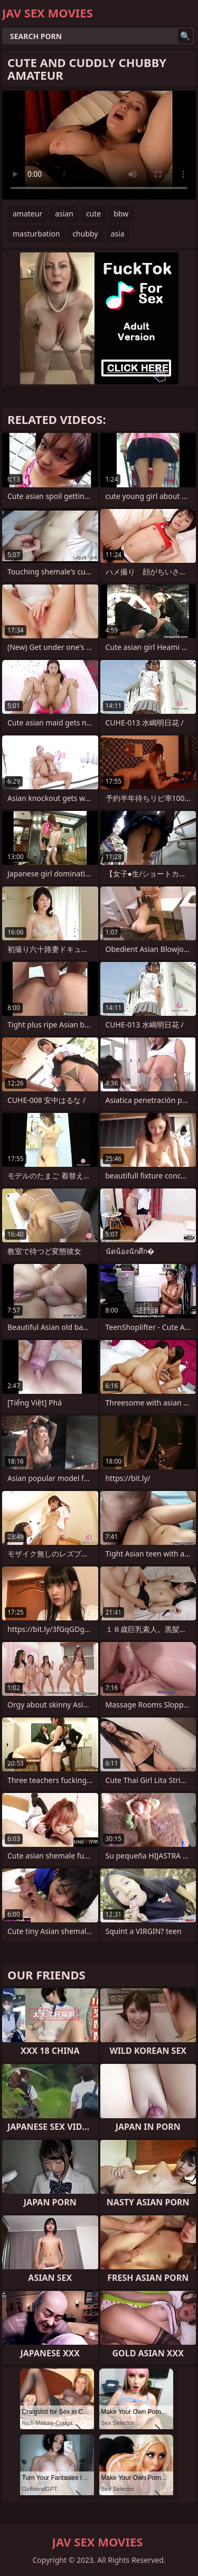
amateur (27, 214)
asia (118, 234)
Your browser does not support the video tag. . (99, 145)
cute (93, 214)
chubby (85, 234)
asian (64, 214)
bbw (121, 214)
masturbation (36, 234)
